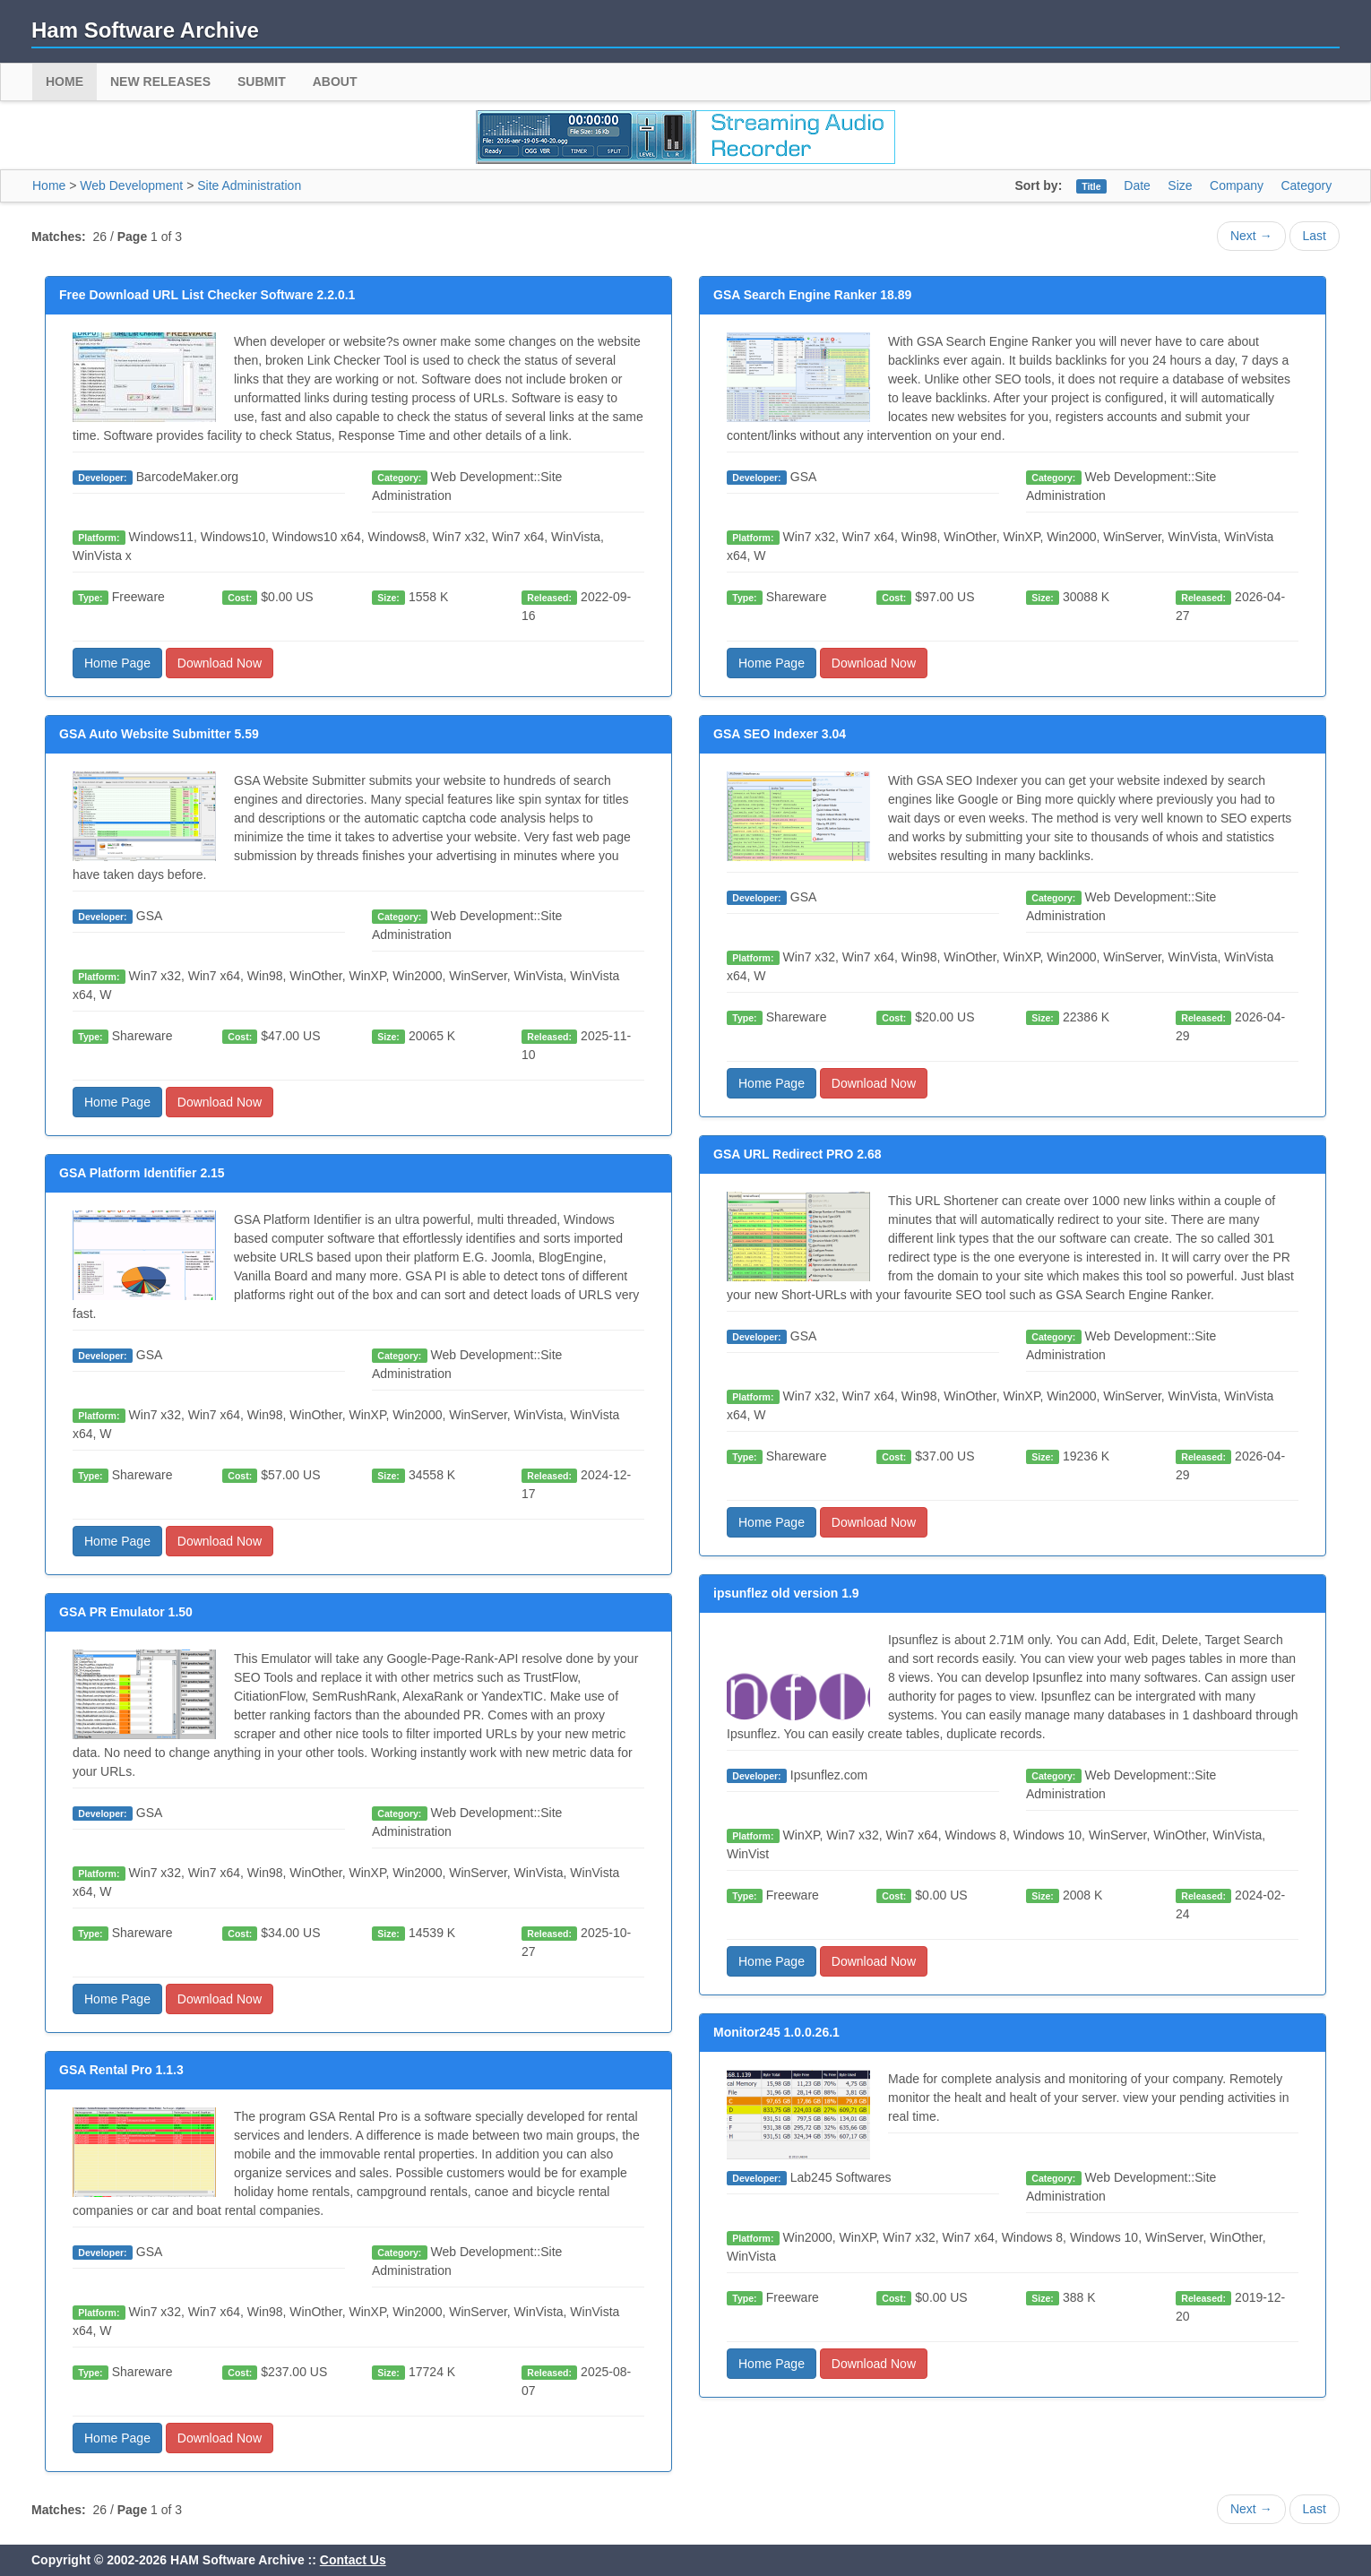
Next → (1251, 235)
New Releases (160, 81)
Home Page (117, 663)
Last (1314, 235)
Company (1236, 185)
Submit (261, 81)
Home (64, 81)
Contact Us (353, 2560)
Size (1180, 185)
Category (1306, 185)
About (335, 81)
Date (1137, 185)
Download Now (219, 663)
